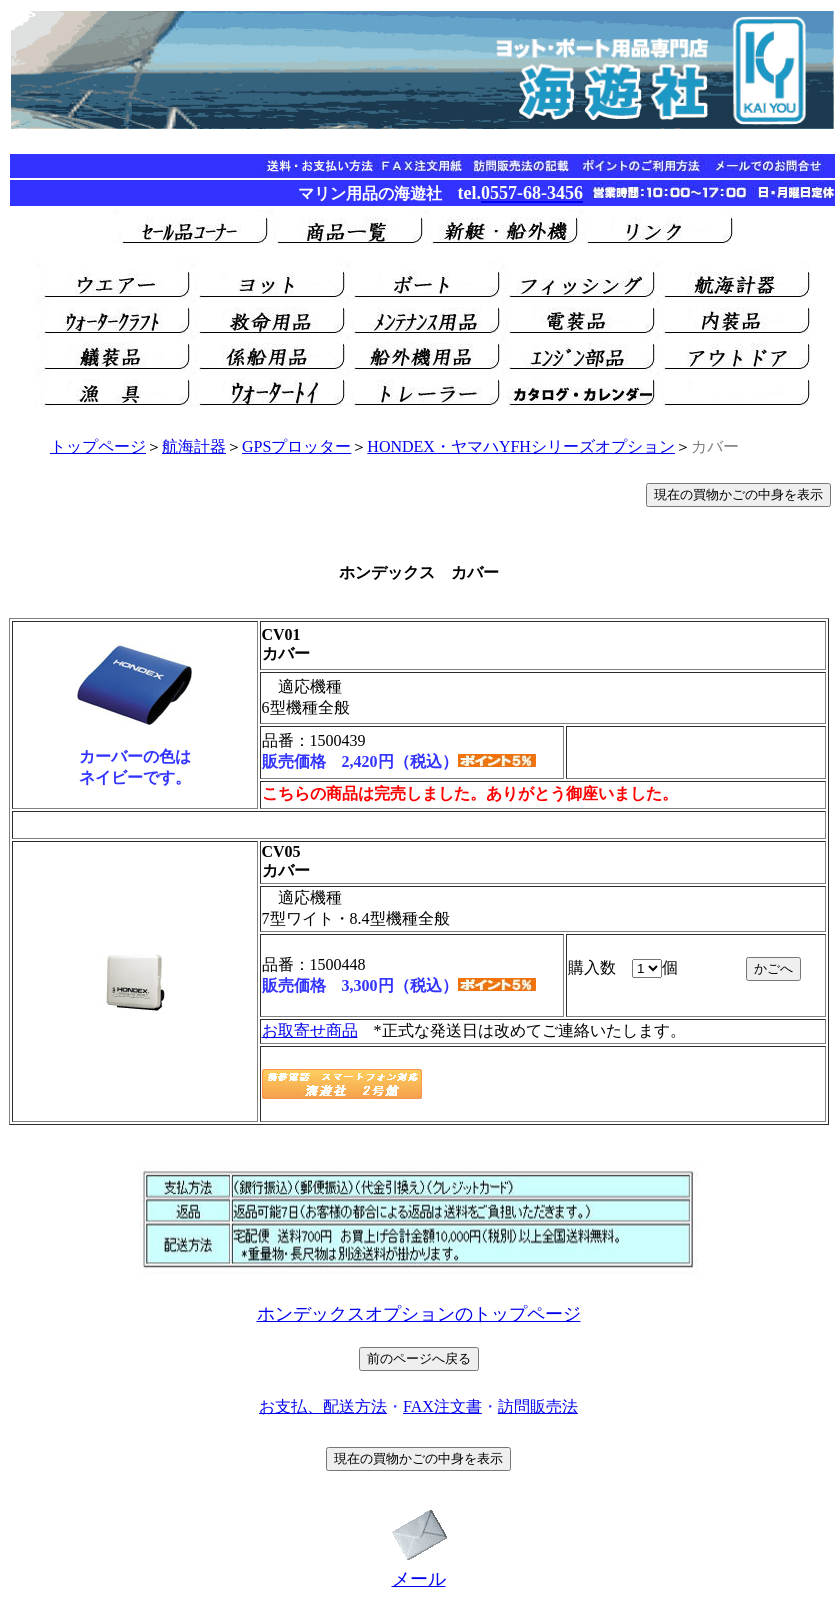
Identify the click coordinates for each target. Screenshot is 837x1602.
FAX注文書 (442, 1406)
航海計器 (194, 446)
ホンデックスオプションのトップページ (419, 1314)
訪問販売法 (538, 1406)
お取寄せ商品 (310, 1030)
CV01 (281, 634)
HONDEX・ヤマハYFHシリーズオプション (521, 446)
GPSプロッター (296, 446)
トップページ (98, 446)
